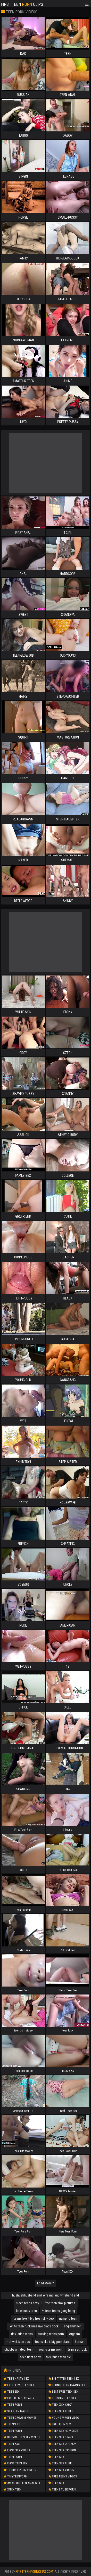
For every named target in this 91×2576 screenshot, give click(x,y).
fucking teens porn (51, 2334)
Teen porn (13, 2457)
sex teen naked (16, 2411)
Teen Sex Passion (62, 2450)
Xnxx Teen (13, 2489)
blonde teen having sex (66, 2385)
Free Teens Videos (62, 2476)
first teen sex (15, 2463)
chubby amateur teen (18, 2349)
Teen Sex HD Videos (63, 2430)
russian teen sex (62, 2398)
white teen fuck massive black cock (33, 2326)
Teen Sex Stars (60, 2437)
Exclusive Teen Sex (19, 2385)
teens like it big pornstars (52, 2342)
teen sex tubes (60, 2411)
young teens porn (51, 2349)
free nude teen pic (58, 2357)
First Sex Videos (17, 2450)
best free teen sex (63, 2391)
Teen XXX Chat (60, 2404)
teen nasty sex (16, 2378)
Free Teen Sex (59, 2424)
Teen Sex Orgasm (62, 2444)
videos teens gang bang (58, 2311)
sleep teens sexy (27, 2303)
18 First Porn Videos (20, 2470)
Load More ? (45, 2283)
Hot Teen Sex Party (19, 2398)
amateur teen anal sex (22, 2483)
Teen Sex (11, 2391)
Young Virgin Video (63, 2417)
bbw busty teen (26, 2311)
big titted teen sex (63, 2378)
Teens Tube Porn (62, 2489)
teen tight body (30, 2357)
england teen (73, 2326)
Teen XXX (12, 2444)
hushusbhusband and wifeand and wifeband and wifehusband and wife (45, 2296)
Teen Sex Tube (60, 2463)
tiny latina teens (22, 2334)
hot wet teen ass (18, 2342)
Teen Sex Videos (61, 2470)
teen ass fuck (77, 2349)
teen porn (13, 2430)
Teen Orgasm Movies (20, 2417)
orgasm (74, 2334)
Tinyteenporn (15, 2476)
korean (79, 2342)
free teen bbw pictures (59, 2303)
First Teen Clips (22, 4)
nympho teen (68, 2318)
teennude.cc (14, 2424)
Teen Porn (13, 2404)
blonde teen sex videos (22, 2437)
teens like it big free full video (34, 2318)
